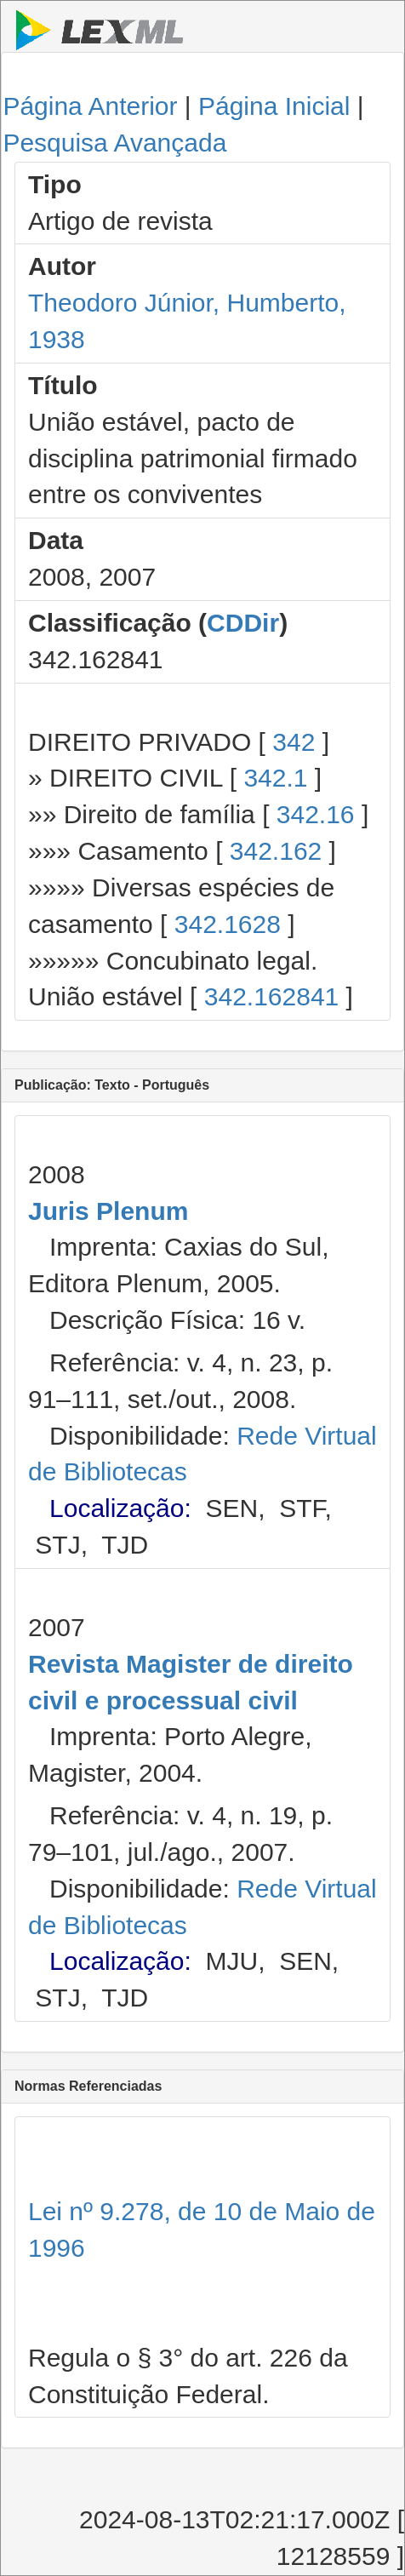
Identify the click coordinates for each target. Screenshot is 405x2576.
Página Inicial (274, 106)
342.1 (275, 778)
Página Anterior (90, 106)
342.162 (276, 851)
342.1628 (227, 924)
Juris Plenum (108, 1211)
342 (293, 742)
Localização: (120, 1508)
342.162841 (271, 996)
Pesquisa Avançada (114, 143)
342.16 (316, 814)
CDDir (243, 623)
